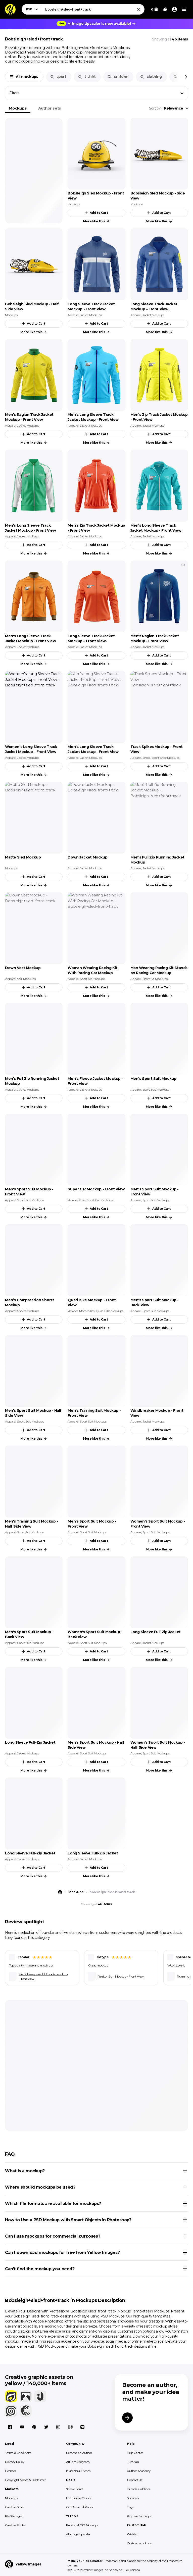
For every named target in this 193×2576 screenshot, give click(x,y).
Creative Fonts (14, 2525)
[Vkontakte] (82, 2427)
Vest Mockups (26, 979)
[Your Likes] (165, 9)
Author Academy (139, 2471)
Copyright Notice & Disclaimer (25, 2480)
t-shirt (87, 76)
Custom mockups (139, 2543)
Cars (82, 1200)
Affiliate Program (78, 2462)
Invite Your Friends (78, 2471)
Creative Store (14, 2507)
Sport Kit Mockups (92, 979)
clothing (151, 76)
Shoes (146, 758)
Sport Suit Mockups (155, 1089)
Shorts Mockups (28, 1311)
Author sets (49, 108)
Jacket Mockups (91, 315)
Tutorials (132, 2462)
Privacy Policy (14, 2462)
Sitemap (132, 2498)
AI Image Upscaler (78, 2534)
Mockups (18, 108)
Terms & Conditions (18, 2453)
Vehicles (73, 1200)
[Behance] (70, 2427)
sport (58, 76)
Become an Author (79, 2453)
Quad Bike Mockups (109, 1311)
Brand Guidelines (138, 2489)
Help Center (135, 2453)
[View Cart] (154, 9)
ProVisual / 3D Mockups (82, 2525)
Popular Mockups (139, 2516)
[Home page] (60, 1892)
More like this (96, 221)
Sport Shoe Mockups (165, 758)
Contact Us (134, 2480)
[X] (46, 2427)
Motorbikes (86, 1311)
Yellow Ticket (74, 2489)
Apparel (73, 315)
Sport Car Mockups (100, 1200)
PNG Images (13, 2516)
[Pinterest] (34, 2427)
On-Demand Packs (79, 2507)
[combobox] (93, 9)
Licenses (10, 2471)
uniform (117, 76)
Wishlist (132, 2534)
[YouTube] (22, 2427)
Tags (130, 2507)
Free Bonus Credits (78, 2498)
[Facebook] (10, 2427)
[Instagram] (58, 2427)
